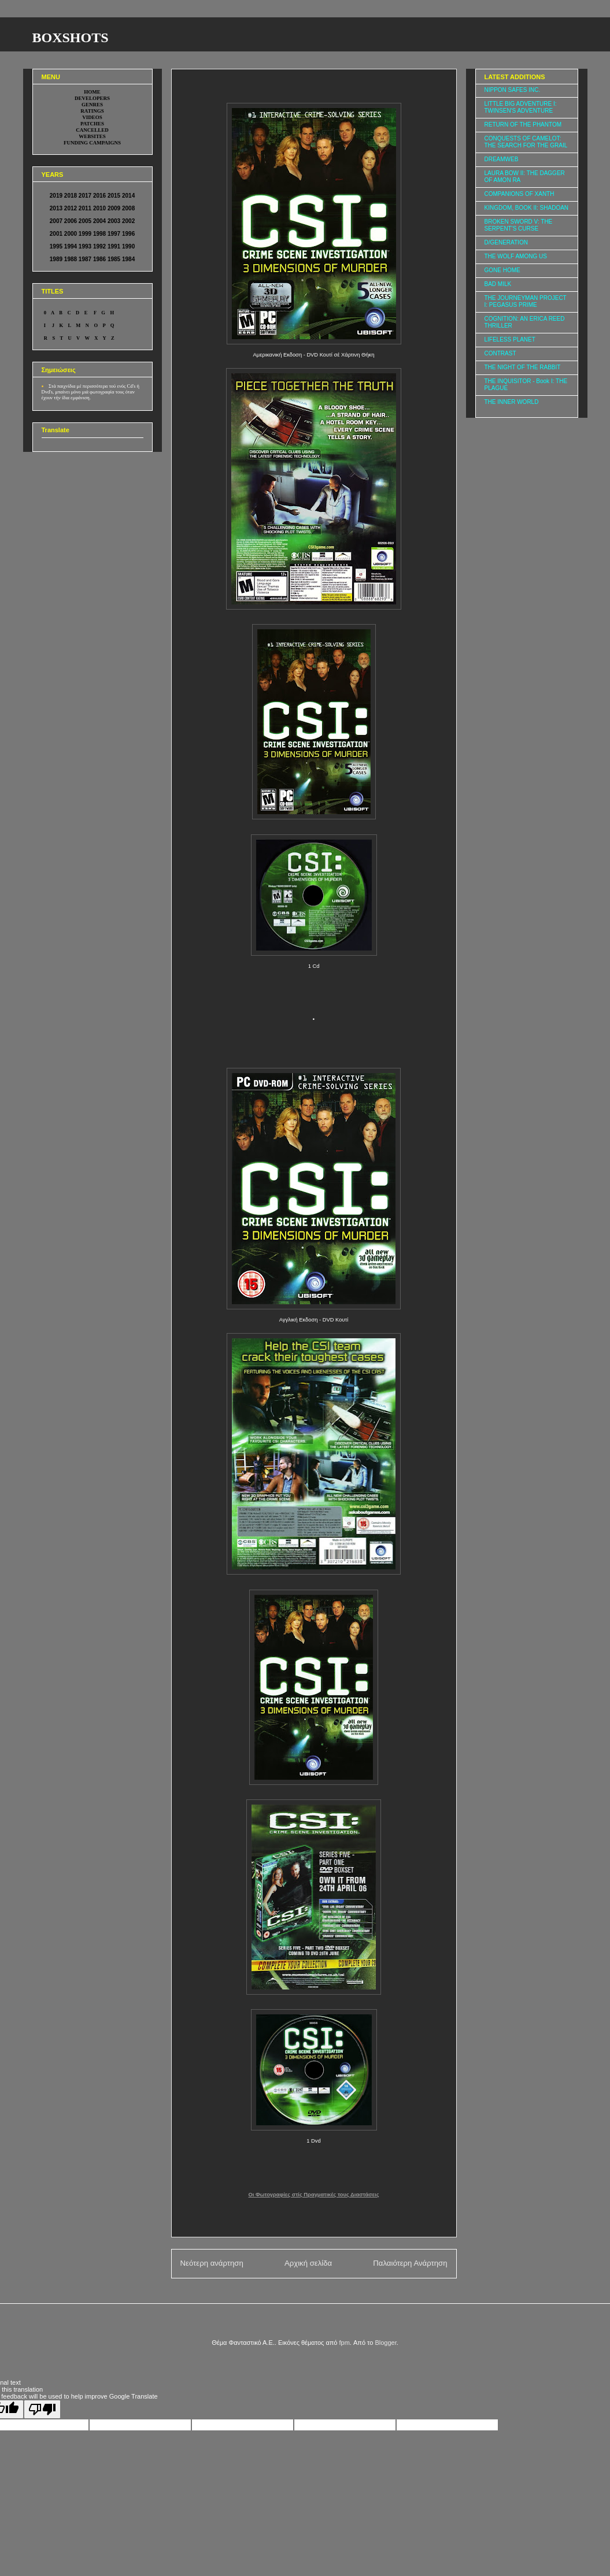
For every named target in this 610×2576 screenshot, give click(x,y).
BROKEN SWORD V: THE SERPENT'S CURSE (519, 225)
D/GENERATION (506, 242)
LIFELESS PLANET (510, 339)
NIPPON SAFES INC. (513, 90)
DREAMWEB (502, 159)
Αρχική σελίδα (308, 2263)
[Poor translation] (42, 2409)
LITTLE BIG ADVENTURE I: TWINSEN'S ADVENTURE (521, 107)
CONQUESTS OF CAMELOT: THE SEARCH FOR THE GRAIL (526, 142)
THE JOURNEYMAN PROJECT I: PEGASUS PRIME (526, 301)
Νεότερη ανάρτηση (211, 2263)
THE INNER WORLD (512, 402)
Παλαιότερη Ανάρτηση (410, 2263)
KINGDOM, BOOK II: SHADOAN (527, 208)
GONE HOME (502, 270)
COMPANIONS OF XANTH (519, 194)
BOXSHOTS (70, 37)
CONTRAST (500, 353)
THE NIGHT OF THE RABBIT (523, 367)
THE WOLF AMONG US (516, 256)
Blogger (385, 2342)
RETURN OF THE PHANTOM (523, 124)
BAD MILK (498, 284)
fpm (344, 2342)
